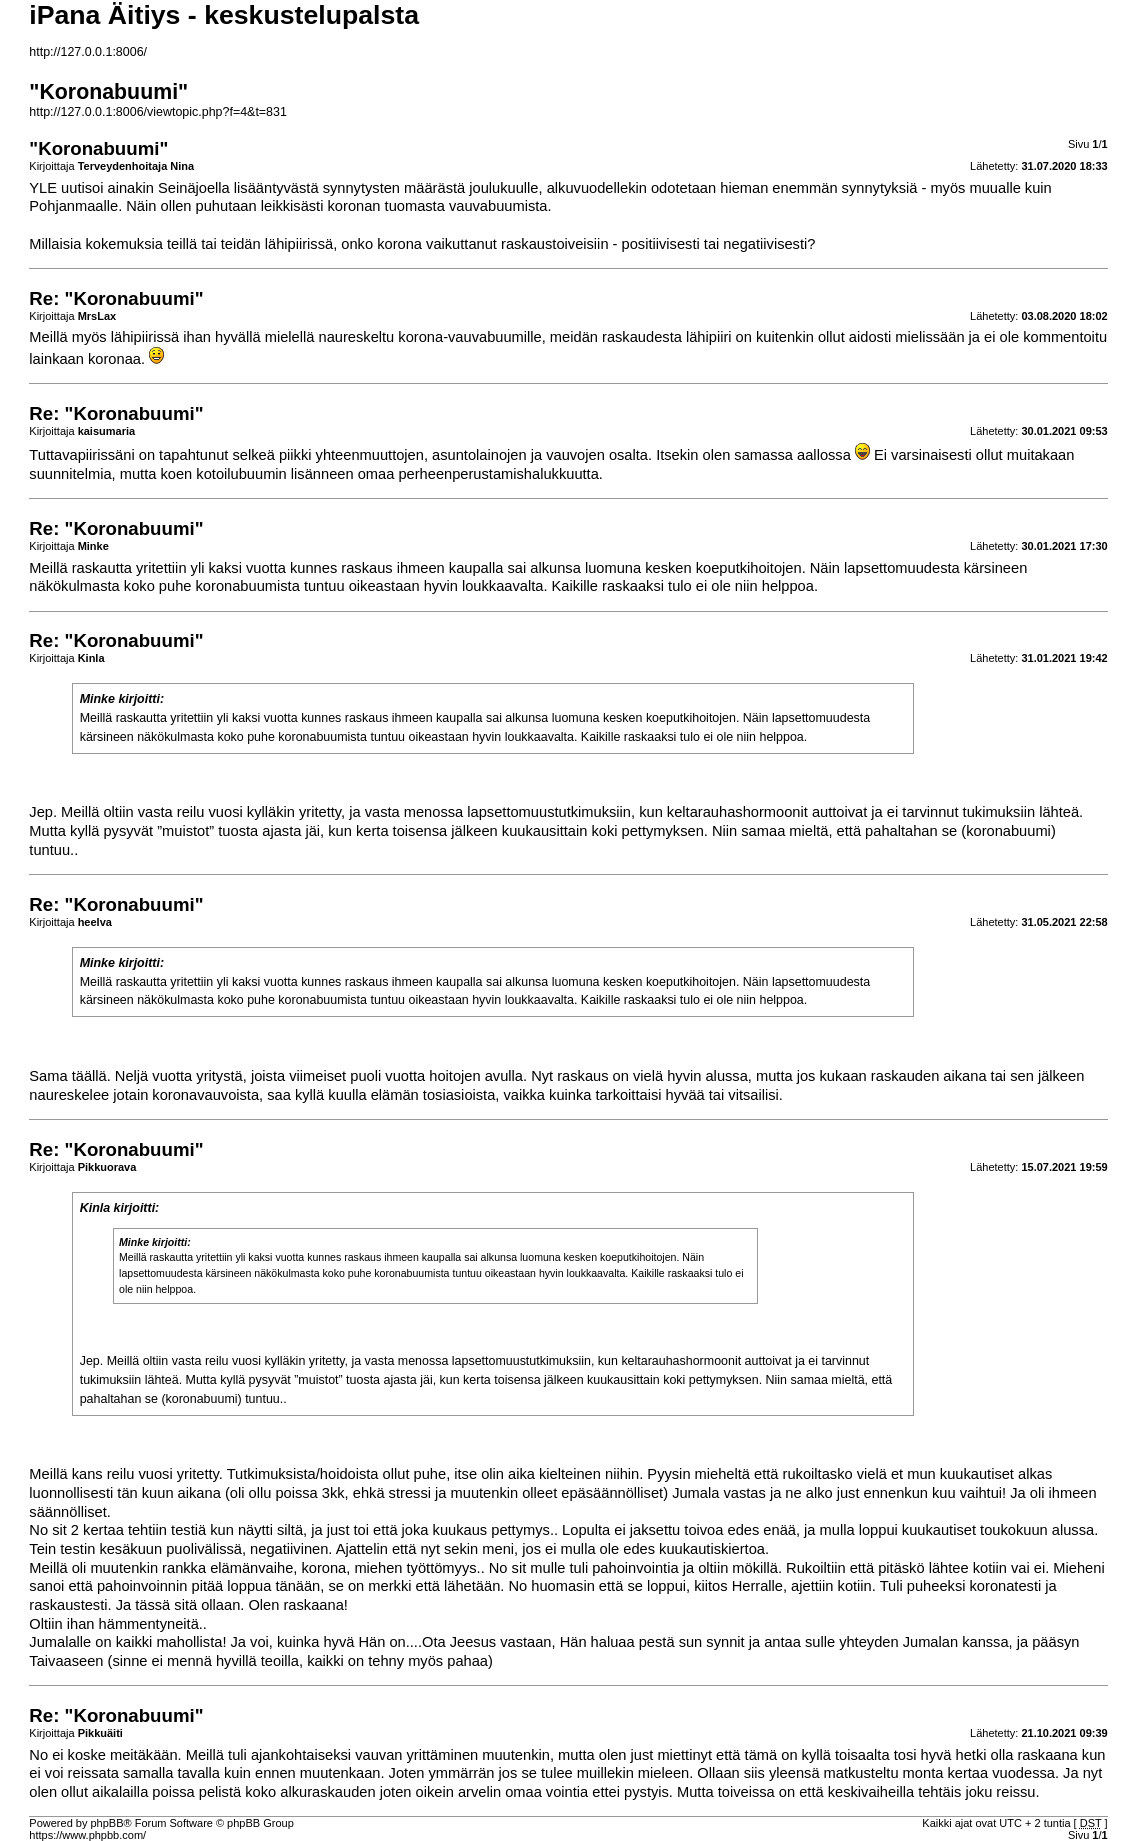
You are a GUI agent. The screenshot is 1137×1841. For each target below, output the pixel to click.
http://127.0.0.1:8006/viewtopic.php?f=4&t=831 (158, 112)
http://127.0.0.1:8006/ (88, 52)
